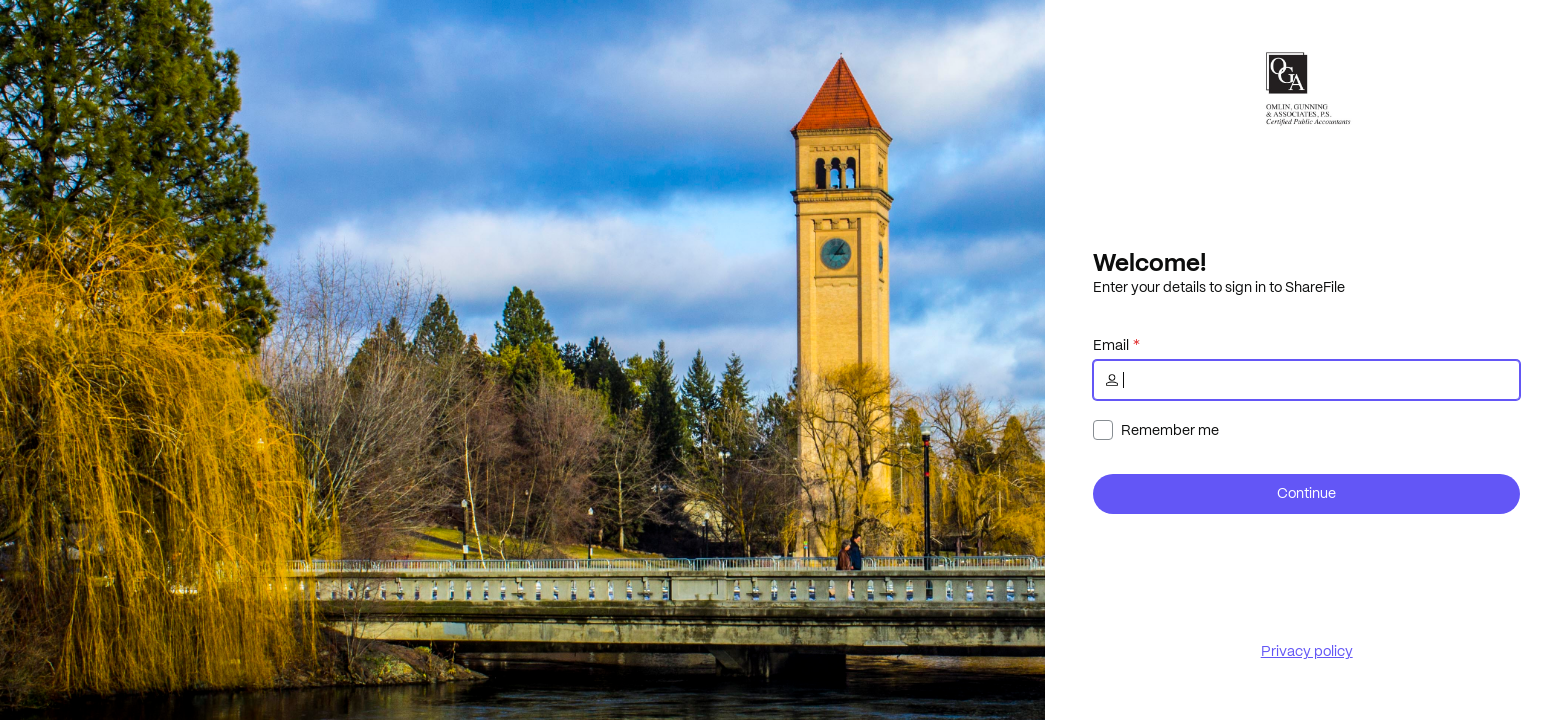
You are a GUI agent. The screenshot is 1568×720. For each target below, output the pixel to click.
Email (1111, 345)
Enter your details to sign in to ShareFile (1219, 287)
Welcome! (1149, 262)
